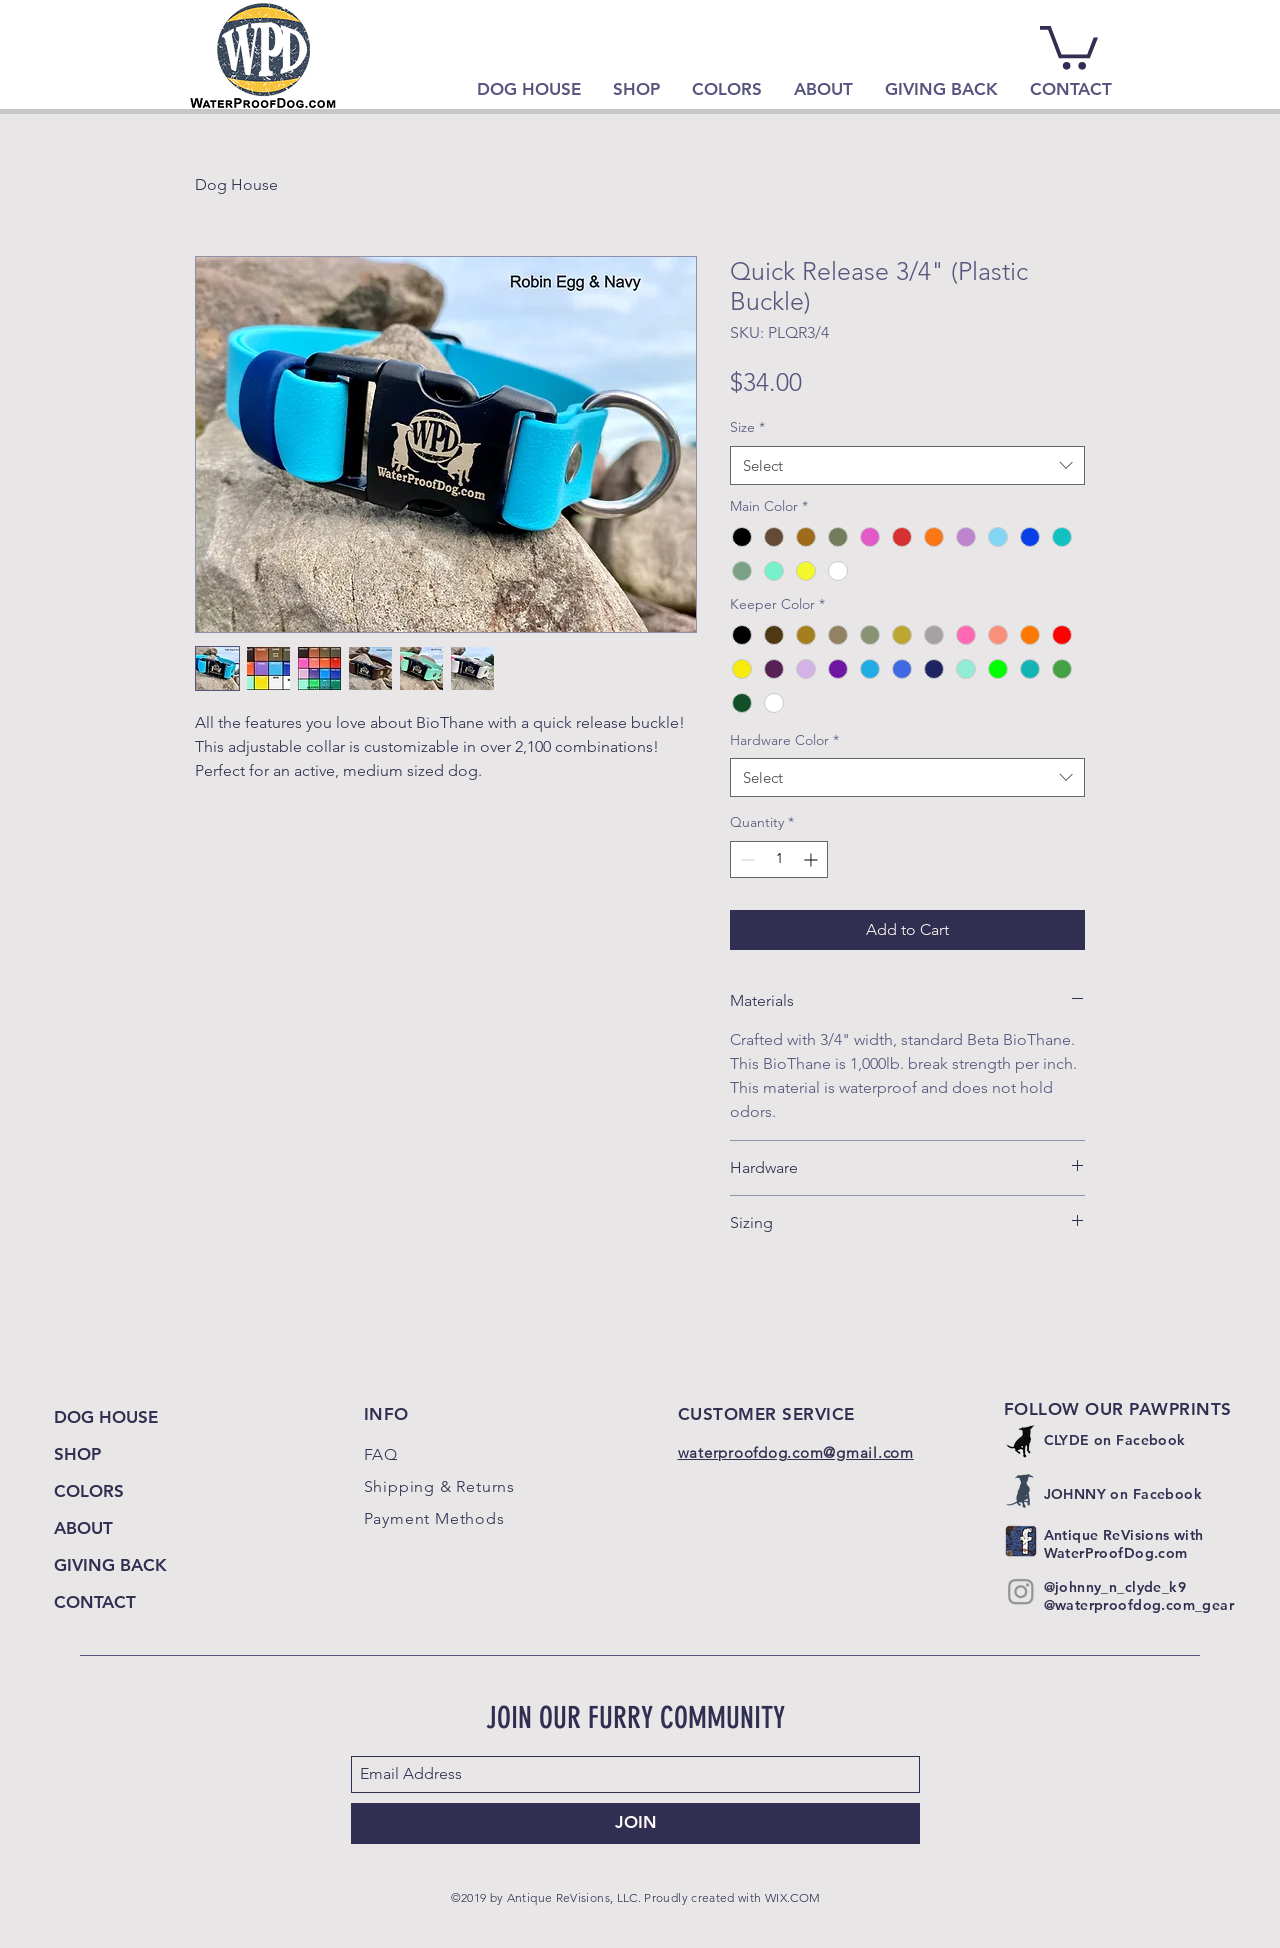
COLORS (89, 1491)
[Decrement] (745, 859)
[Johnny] (1021, 1491)
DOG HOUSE (106, 1417)
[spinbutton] (779, 859)
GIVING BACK (110, 1565)
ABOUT (83, 1528)
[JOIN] (635, 1823)
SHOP (77, 1454)
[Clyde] (1021, 1441)
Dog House (236, 184)
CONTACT (95, 1602)
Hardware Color (784, 740)
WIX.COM (793, 1897)
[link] (1069, 45)
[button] (636, 89)
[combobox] (907, 465)
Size (747, 427)
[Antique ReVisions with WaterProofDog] (1021, 1541)
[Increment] (812, 859)
